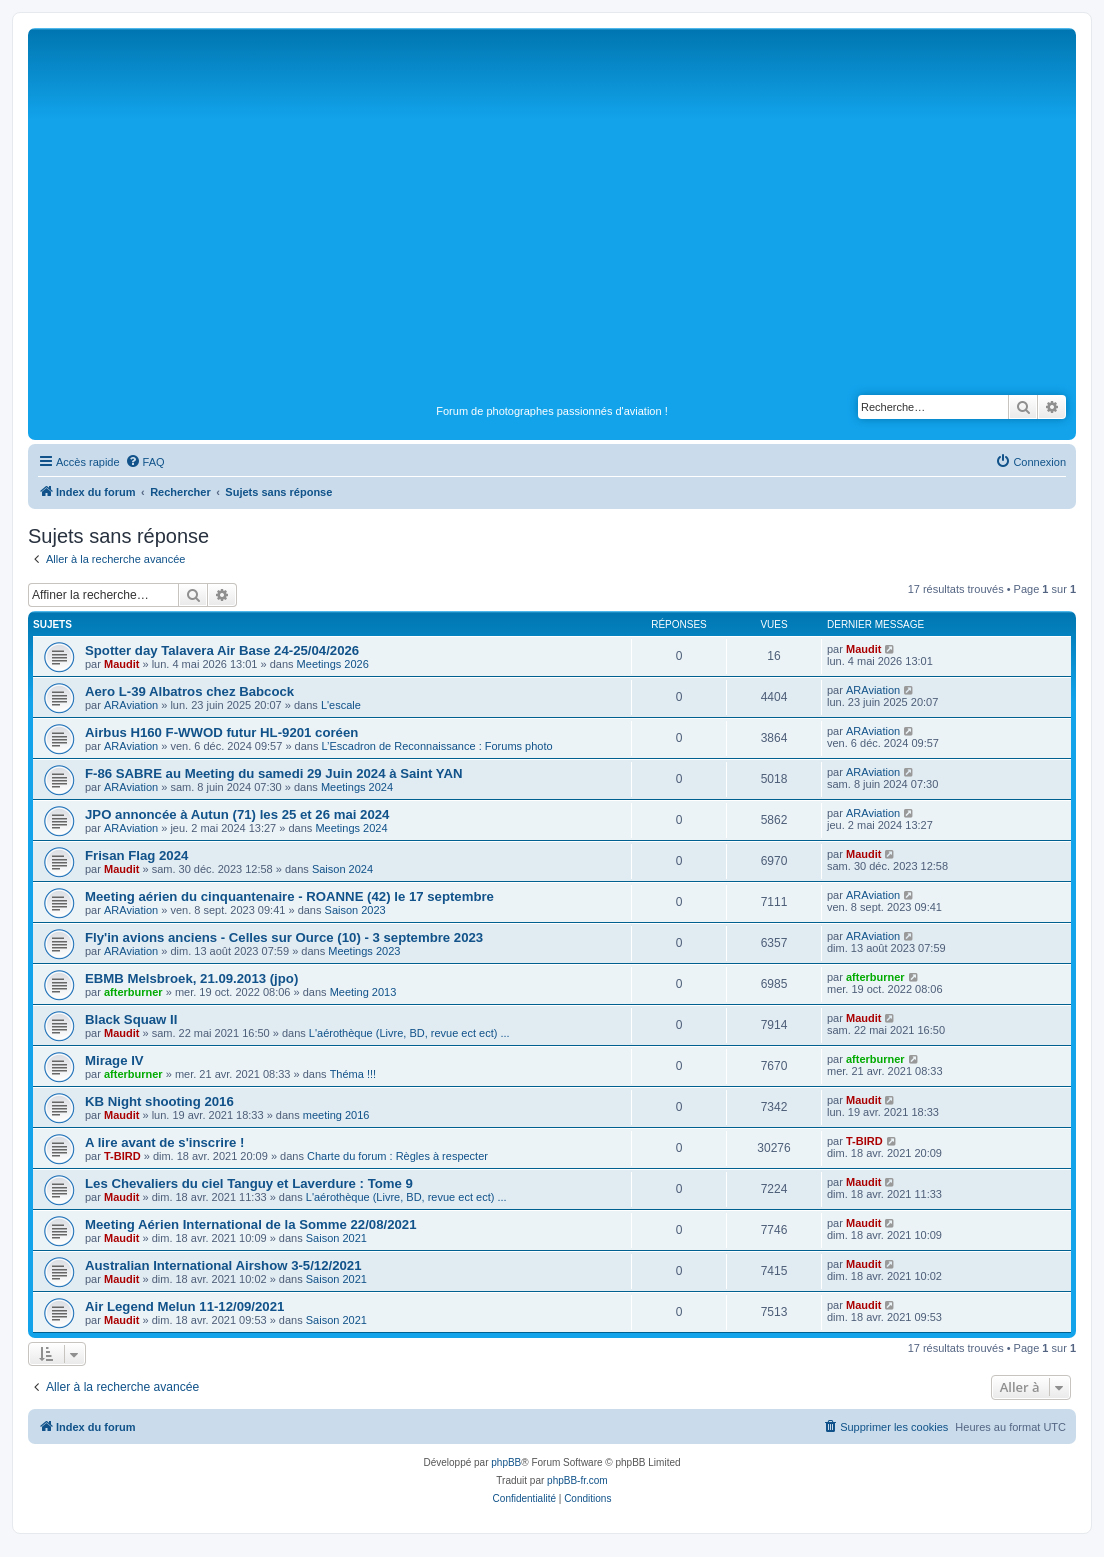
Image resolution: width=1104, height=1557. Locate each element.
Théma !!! (353, 1074)
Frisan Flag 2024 (136, 855)
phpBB (506, 1462)
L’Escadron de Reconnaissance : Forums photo (437, 746)
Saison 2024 (342, 869)
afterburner (133, 992)
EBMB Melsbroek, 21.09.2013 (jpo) (191, 978)
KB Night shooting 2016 (159, 1101)
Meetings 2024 (357, 787)
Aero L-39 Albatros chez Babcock (189, 691)
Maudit (121, 664)
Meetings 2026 (333, 664)
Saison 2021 (336, 1238)
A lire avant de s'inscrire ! (165, 1142)
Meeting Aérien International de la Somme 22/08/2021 (251, 1224)
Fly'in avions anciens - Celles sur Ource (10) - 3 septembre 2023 (284, 937)
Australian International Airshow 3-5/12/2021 (223, 1265)
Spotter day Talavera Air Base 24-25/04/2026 (222, 650)
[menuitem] (145, 462)
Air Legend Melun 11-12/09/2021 (184, 1306)
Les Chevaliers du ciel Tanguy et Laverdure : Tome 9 (249, 1183)
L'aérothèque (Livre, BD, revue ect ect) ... (409, 1033)
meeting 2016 (336, 1115)
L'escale (341, 705)
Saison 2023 (355, 910)
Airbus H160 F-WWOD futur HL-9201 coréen (221, 732)
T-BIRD (122, 1156)
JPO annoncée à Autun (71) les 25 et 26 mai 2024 (237, 814)
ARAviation (131, 705)
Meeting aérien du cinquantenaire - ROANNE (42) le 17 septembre (289, 896)
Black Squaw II (131, 1019)
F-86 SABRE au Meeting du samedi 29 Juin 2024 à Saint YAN (273, 773)
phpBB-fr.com (577, 1480)
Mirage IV (114, 1060)
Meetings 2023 (364, 951)
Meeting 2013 (363, 992)
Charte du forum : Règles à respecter (397, 1156)
